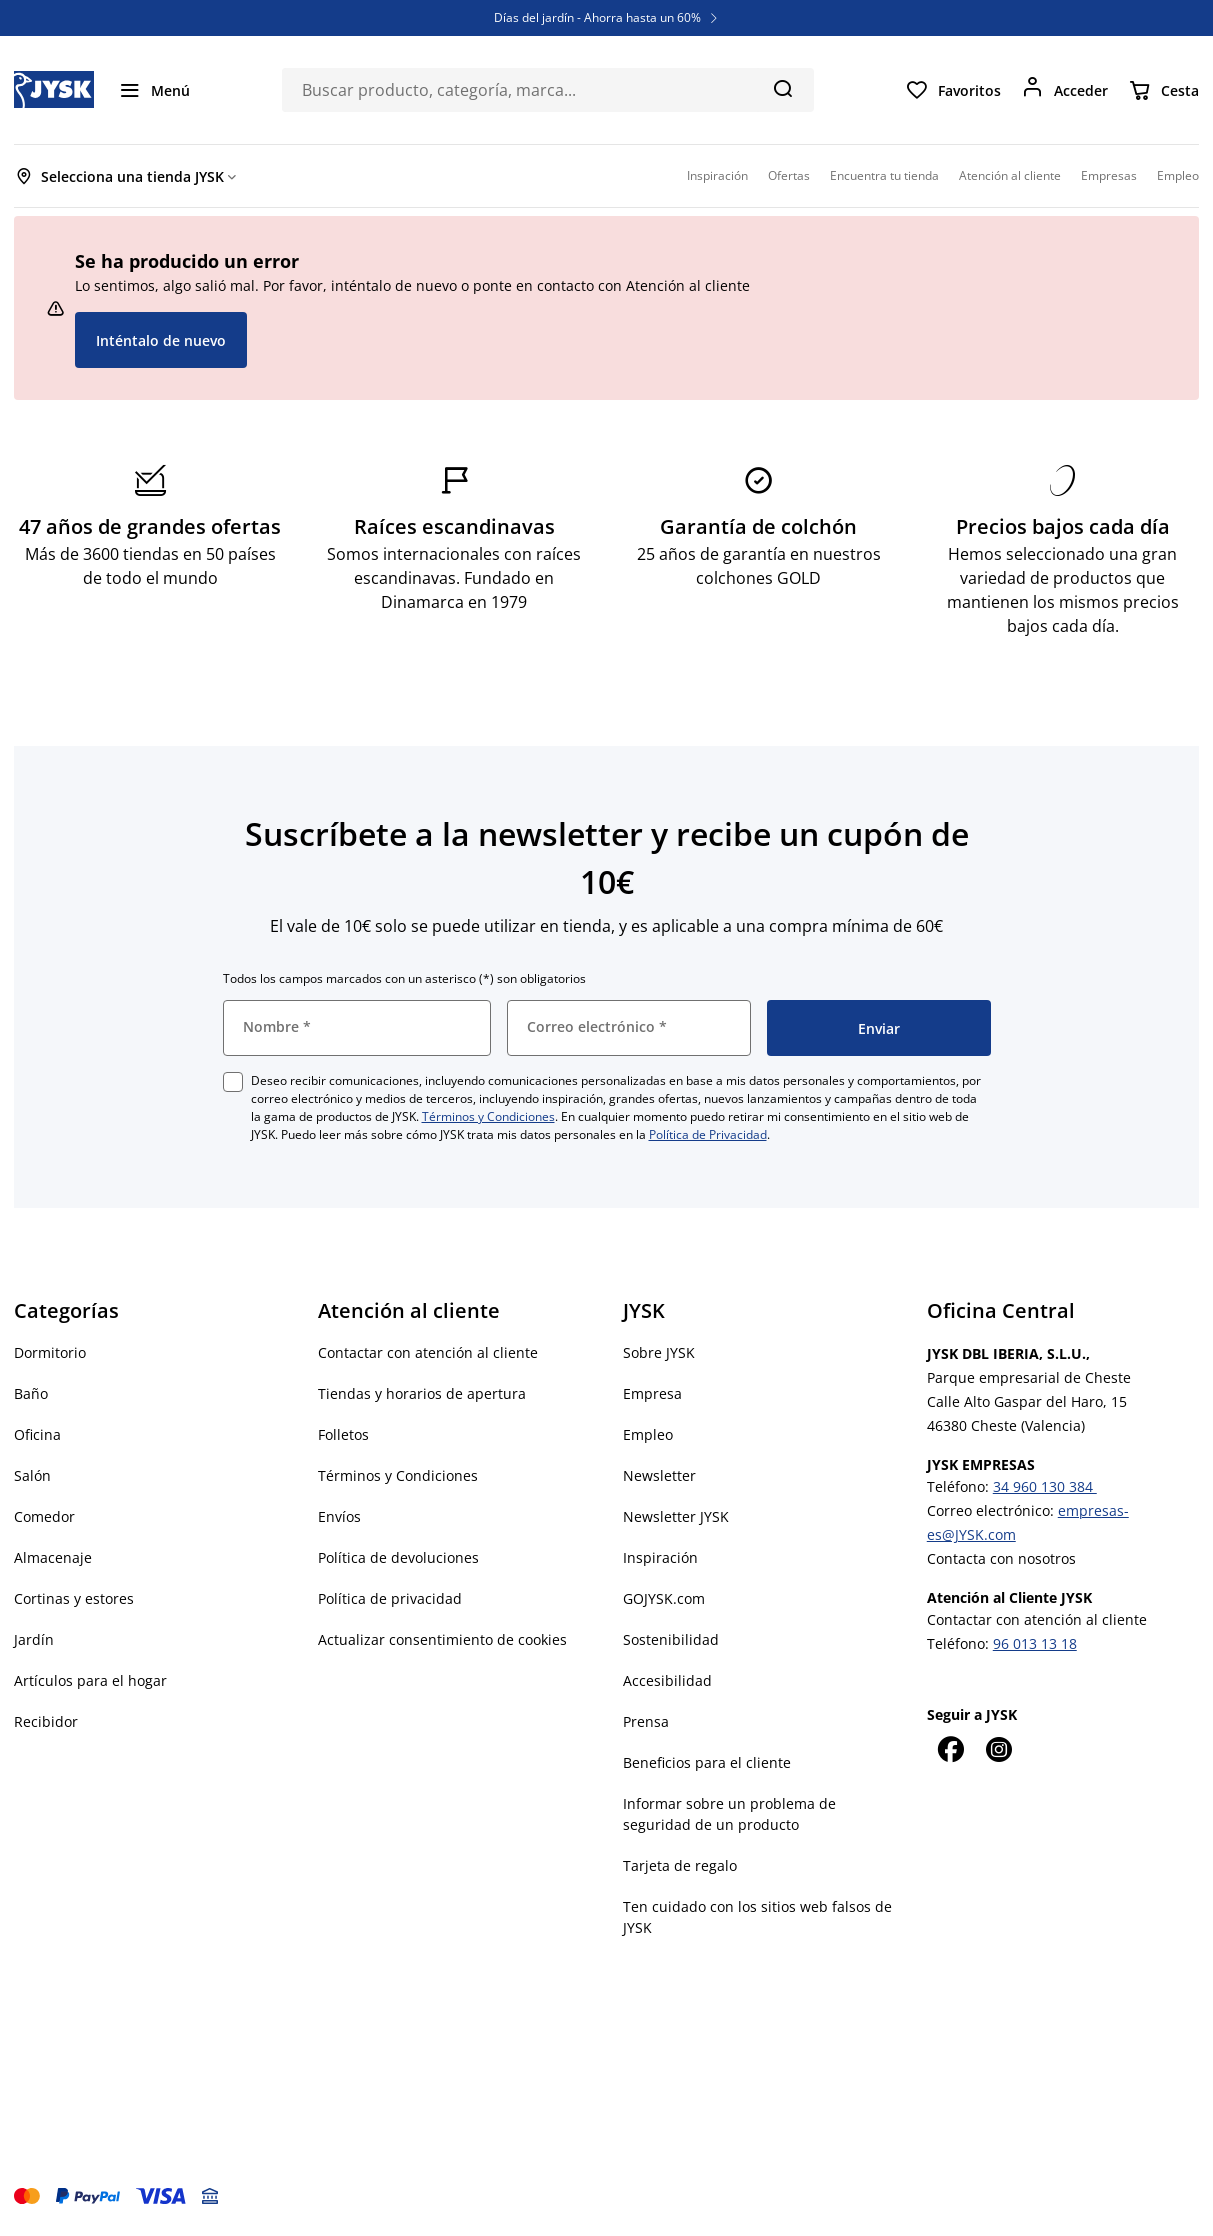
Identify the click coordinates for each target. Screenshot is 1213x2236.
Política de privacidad (390, 1598)
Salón (32, 1475)
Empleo (648, 1434)
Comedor (44, 1516)
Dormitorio (50, 1352)
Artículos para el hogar (90, 1680)
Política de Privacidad (708, 1134)
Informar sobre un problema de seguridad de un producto (729, 1814)
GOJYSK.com (664, 1598)
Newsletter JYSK (676, 1516)
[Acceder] (1064, 90)
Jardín (34, 1639)
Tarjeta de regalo (680, 1865)
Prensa (646, 1721)
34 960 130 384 (1045, 1486)
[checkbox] (233, 1082)
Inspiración (660, 1557)
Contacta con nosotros (1001, 1558)
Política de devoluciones (398, 1557)
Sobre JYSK (659, 1352)
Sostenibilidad (671, 1639)
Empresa (652, 1393)
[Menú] (154, 90)
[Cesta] (1163, 90)
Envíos (339, 1516)
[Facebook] (951, 1749)
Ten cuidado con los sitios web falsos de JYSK (757, 1917)
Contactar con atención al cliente (428, 1352)
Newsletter (659, 1475)
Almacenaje (53, 1557)
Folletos (343, 1434)
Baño (31, 1393)
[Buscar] (782, 88)
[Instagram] (999, 1749)
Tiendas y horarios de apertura (422, 1393)
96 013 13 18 (1035, 1643)
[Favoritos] (953, 90)
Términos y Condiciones (488, 1116)
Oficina (37, 1434)
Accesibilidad (667, 1680)
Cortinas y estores (74, 1598)
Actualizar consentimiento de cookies (442, 1639)
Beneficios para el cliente (707, 1762)
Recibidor (46, 1721)
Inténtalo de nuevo (161, 340)
